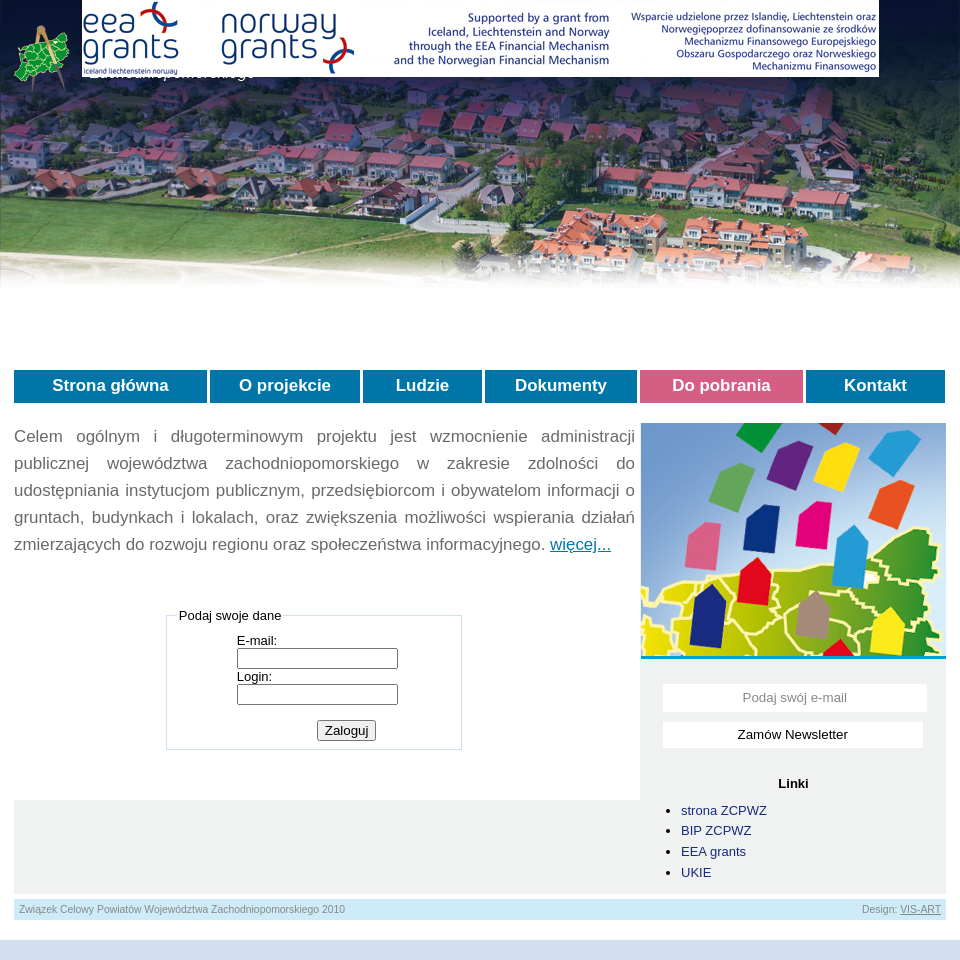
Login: (254, 676)
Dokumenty (561, 385)
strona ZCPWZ (724, 810)
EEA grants (713, 851)
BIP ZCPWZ (716, 830)
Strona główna (110, 385)
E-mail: (257, 640)
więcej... (580, 544)
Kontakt (875, 385)
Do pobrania (721, 385)
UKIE (696, 872)
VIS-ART (920, 909)
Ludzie (422, 385)
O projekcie (285, 385)
